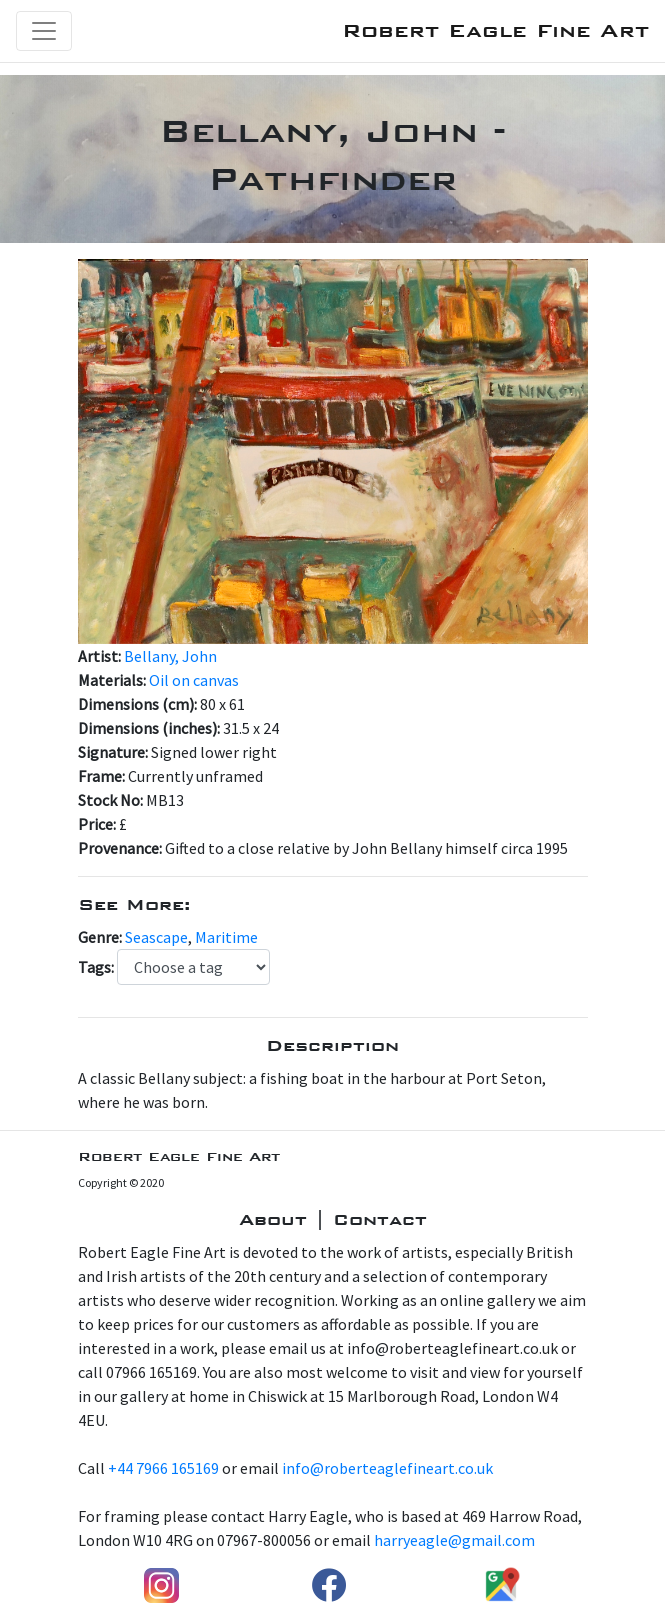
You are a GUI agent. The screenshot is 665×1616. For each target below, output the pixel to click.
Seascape (156, 937)
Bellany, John (170, 656)
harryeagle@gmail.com (454, 1540)
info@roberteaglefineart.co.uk (387, 1468)
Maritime (226, 937)
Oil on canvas (194, 680)
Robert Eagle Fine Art (495, 30)
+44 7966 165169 (163, 1468)
